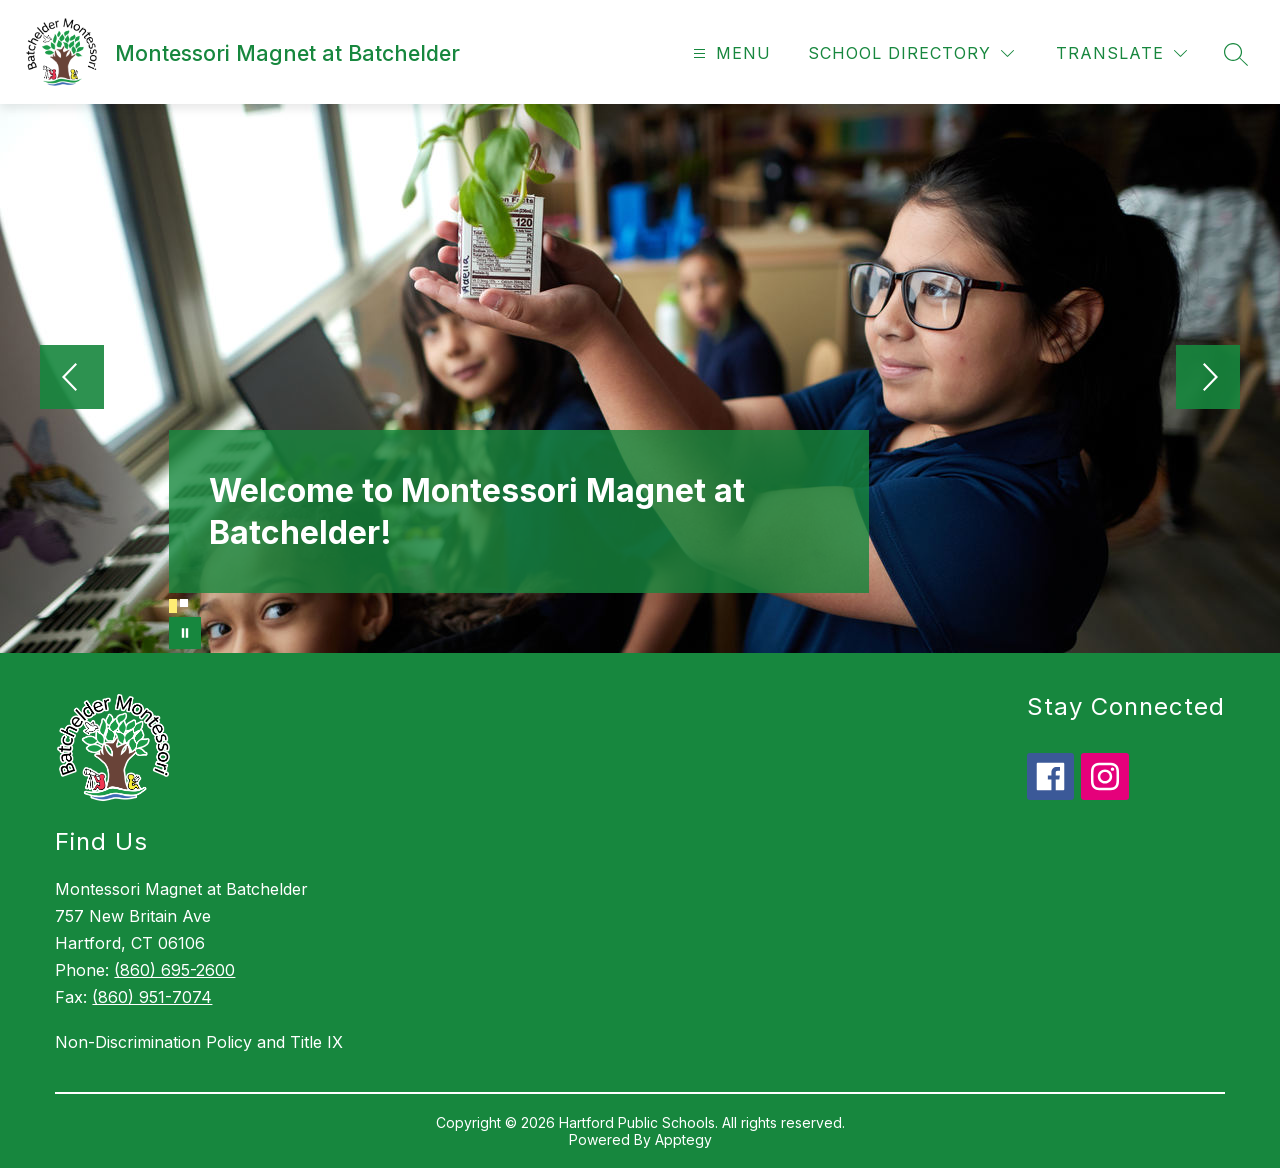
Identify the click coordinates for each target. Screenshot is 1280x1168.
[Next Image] (1208, 379)
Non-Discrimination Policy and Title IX (199, 1042)
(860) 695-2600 (174, 970)
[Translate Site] (1121, 53)
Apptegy (683, 1139)
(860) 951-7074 (152, 997)
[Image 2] (184, 603)
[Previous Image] (72, 379)
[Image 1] (173, 606)
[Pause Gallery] (185, 633)
